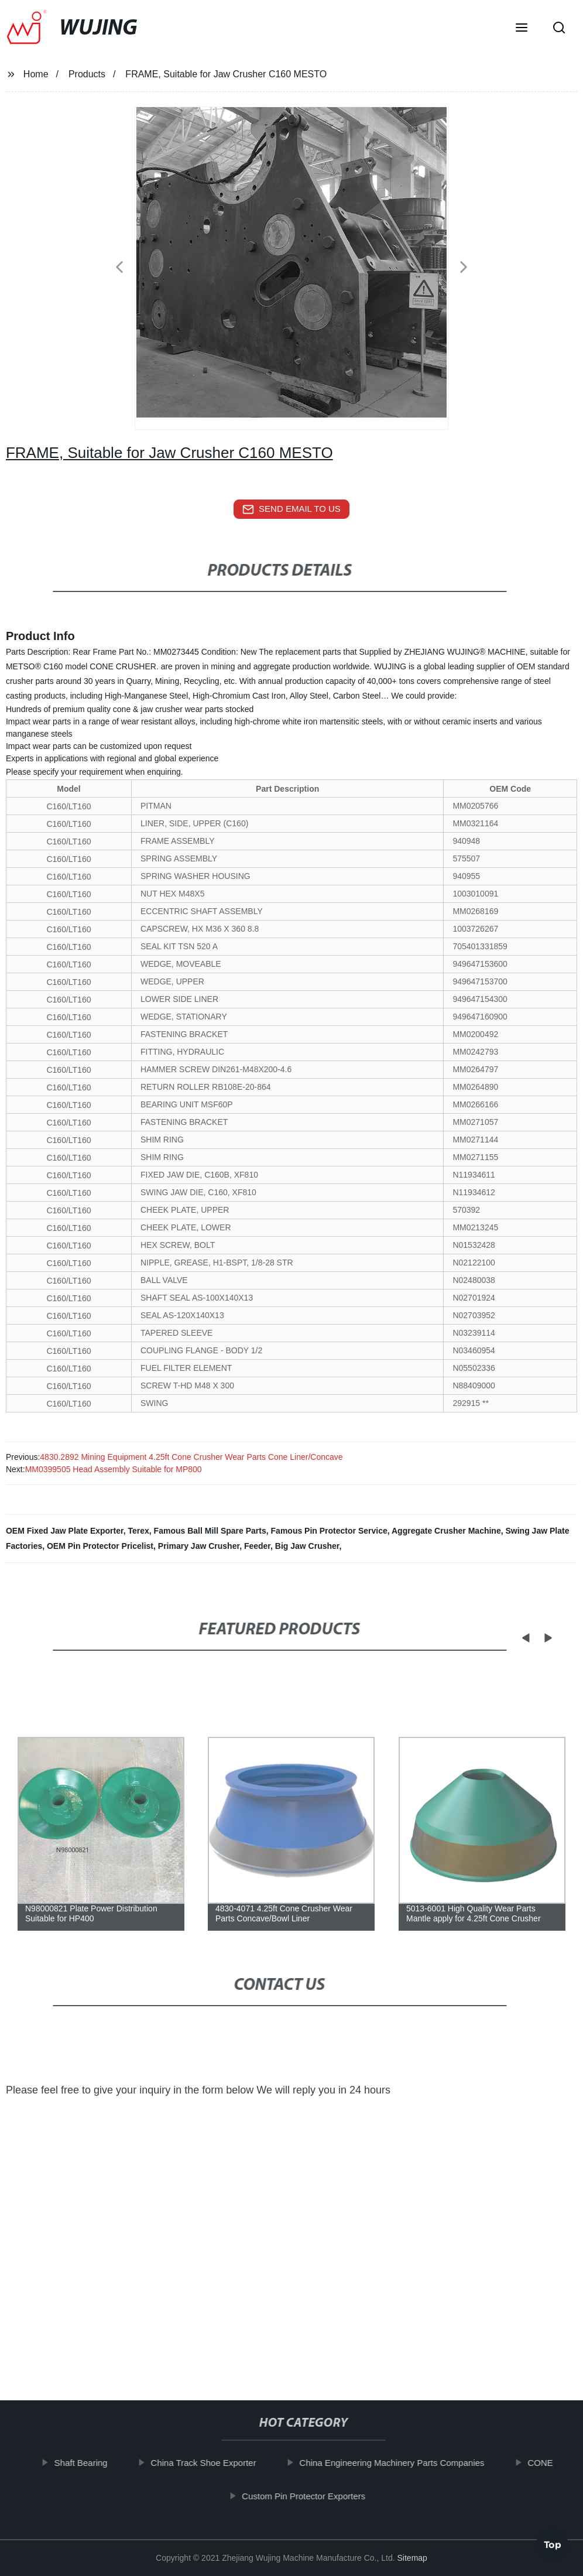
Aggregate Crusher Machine (446, 1530)
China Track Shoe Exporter (216, 2463)
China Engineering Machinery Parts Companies (405, 2463)
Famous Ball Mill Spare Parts (210, 1530)
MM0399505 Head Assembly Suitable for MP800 (113, 1469)
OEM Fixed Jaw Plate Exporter (65, 1530)
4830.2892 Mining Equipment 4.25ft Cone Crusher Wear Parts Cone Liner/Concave (191, 1457)
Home (36, 74)
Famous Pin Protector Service (329, 1530)
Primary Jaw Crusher (198, 1546)
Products (86, 74)
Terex (138, 1530)
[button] (521, 28)
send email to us (291, 509)
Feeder (257, 1546)
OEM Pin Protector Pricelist (100, 1546)
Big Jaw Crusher (307, 1546)
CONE (553, 2463)
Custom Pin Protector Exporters (317, 2495)
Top (552, 2541)
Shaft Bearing (94, 2463)
